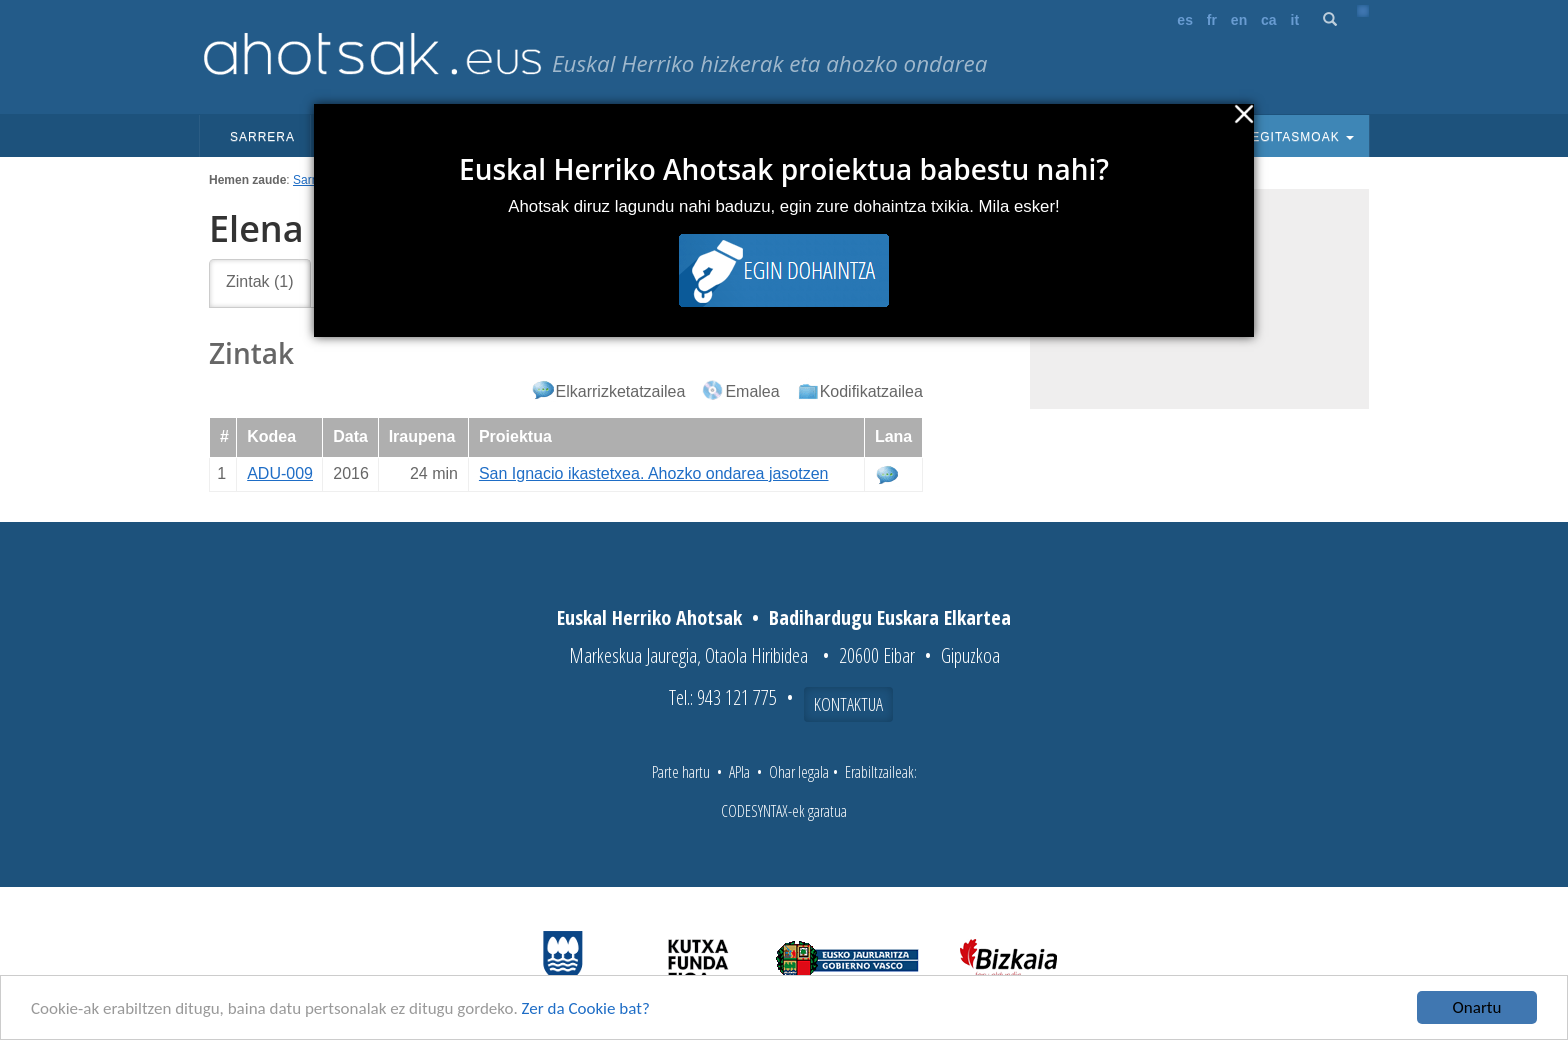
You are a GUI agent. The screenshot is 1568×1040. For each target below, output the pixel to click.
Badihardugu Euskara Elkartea (890, 617)
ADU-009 (280, 473)
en (1239, 20)
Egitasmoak (1296, 137)
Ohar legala (799, 772)
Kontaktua (848, 704)
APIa (739, 772)
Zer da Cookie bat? (586, 1008)
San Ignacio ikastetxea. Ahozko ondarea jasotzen (654, 473)
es (1185, 20)
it (1295, 20)
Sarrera (262, 137)
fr (1212, 20)
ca (1269, 20)
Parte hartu (681, 772)
